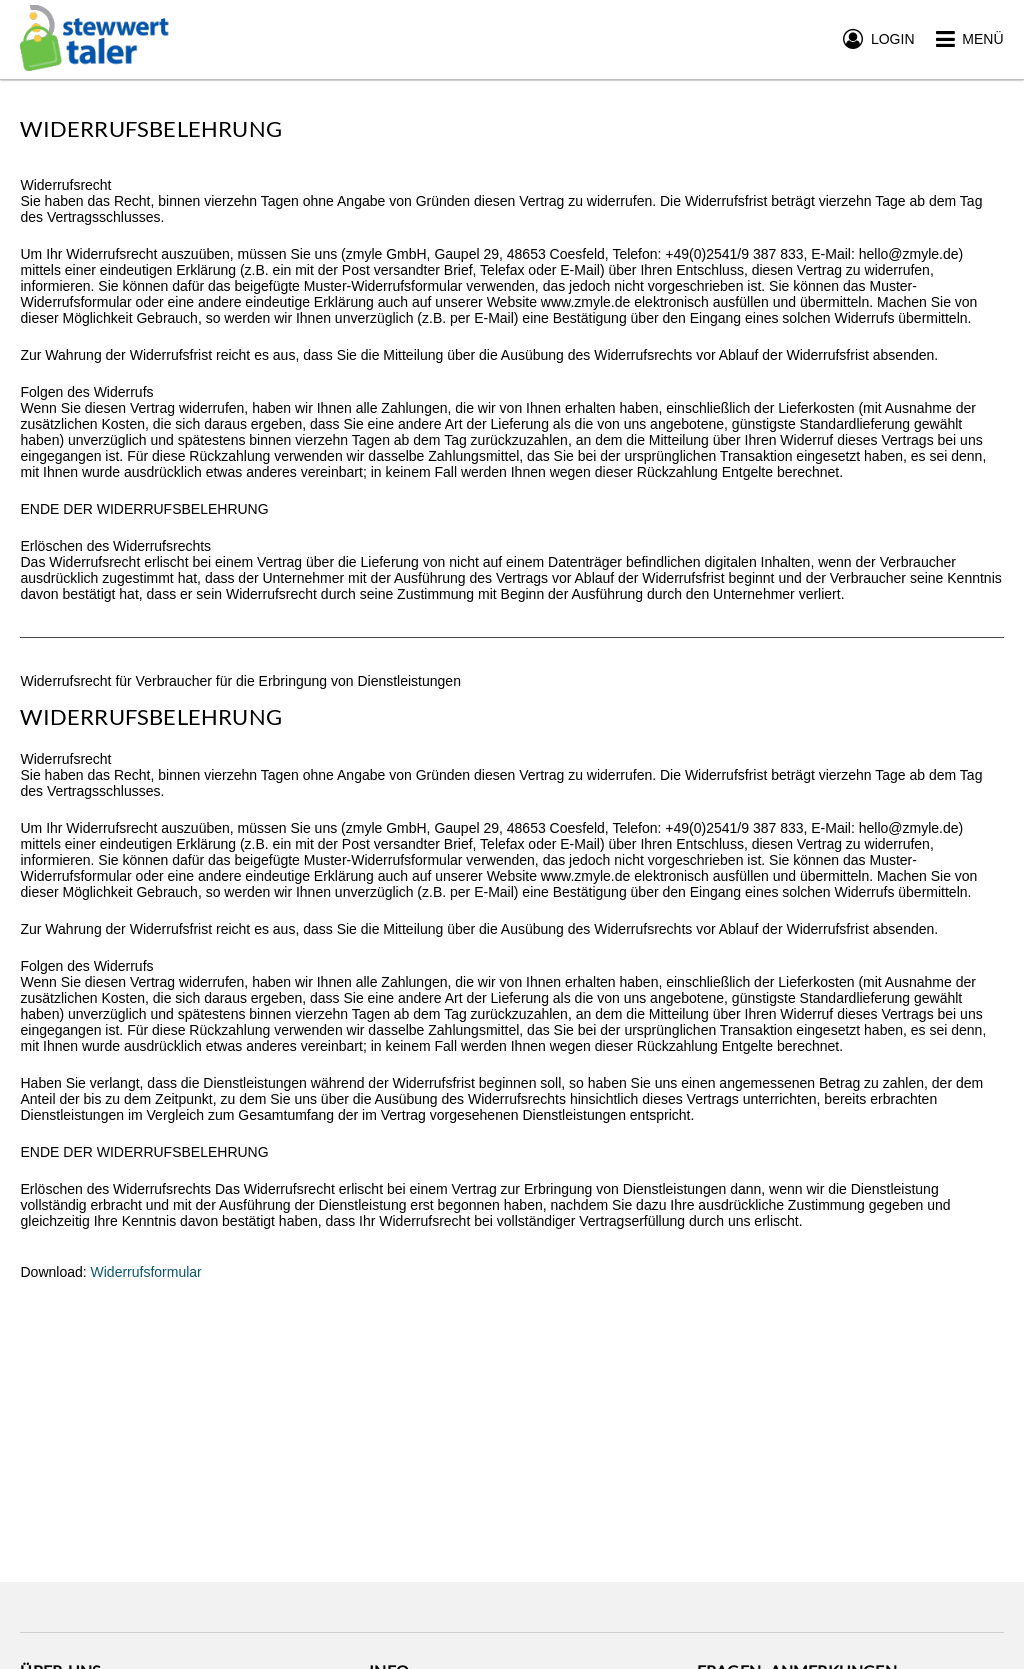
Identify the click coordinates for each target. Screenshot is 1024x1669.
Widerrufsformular (146, 1272)
